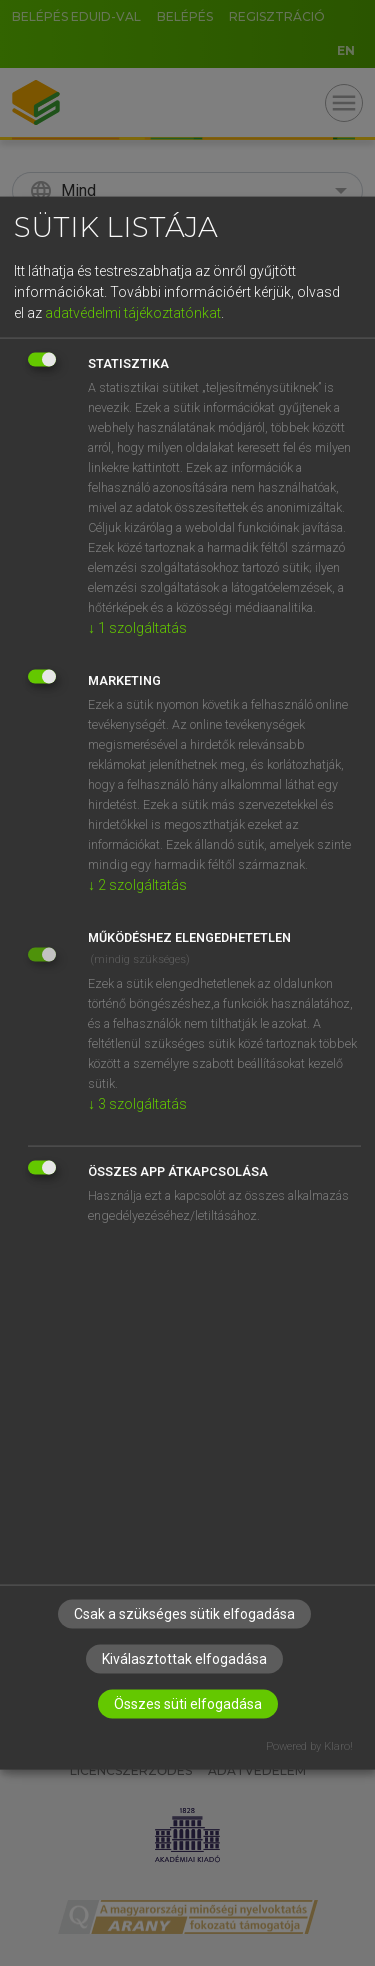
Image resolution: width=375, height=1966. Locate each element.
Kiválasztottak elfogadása (184, 1659)
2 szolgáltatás (137, 884)
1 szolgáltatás (137, 627)
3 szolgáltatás (137, 1103)
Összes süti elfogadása (188, 1704)
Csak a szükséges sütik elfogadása (184, 1614)
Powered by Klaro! (309, 1746)
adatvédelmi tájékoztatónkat (133, 312)
